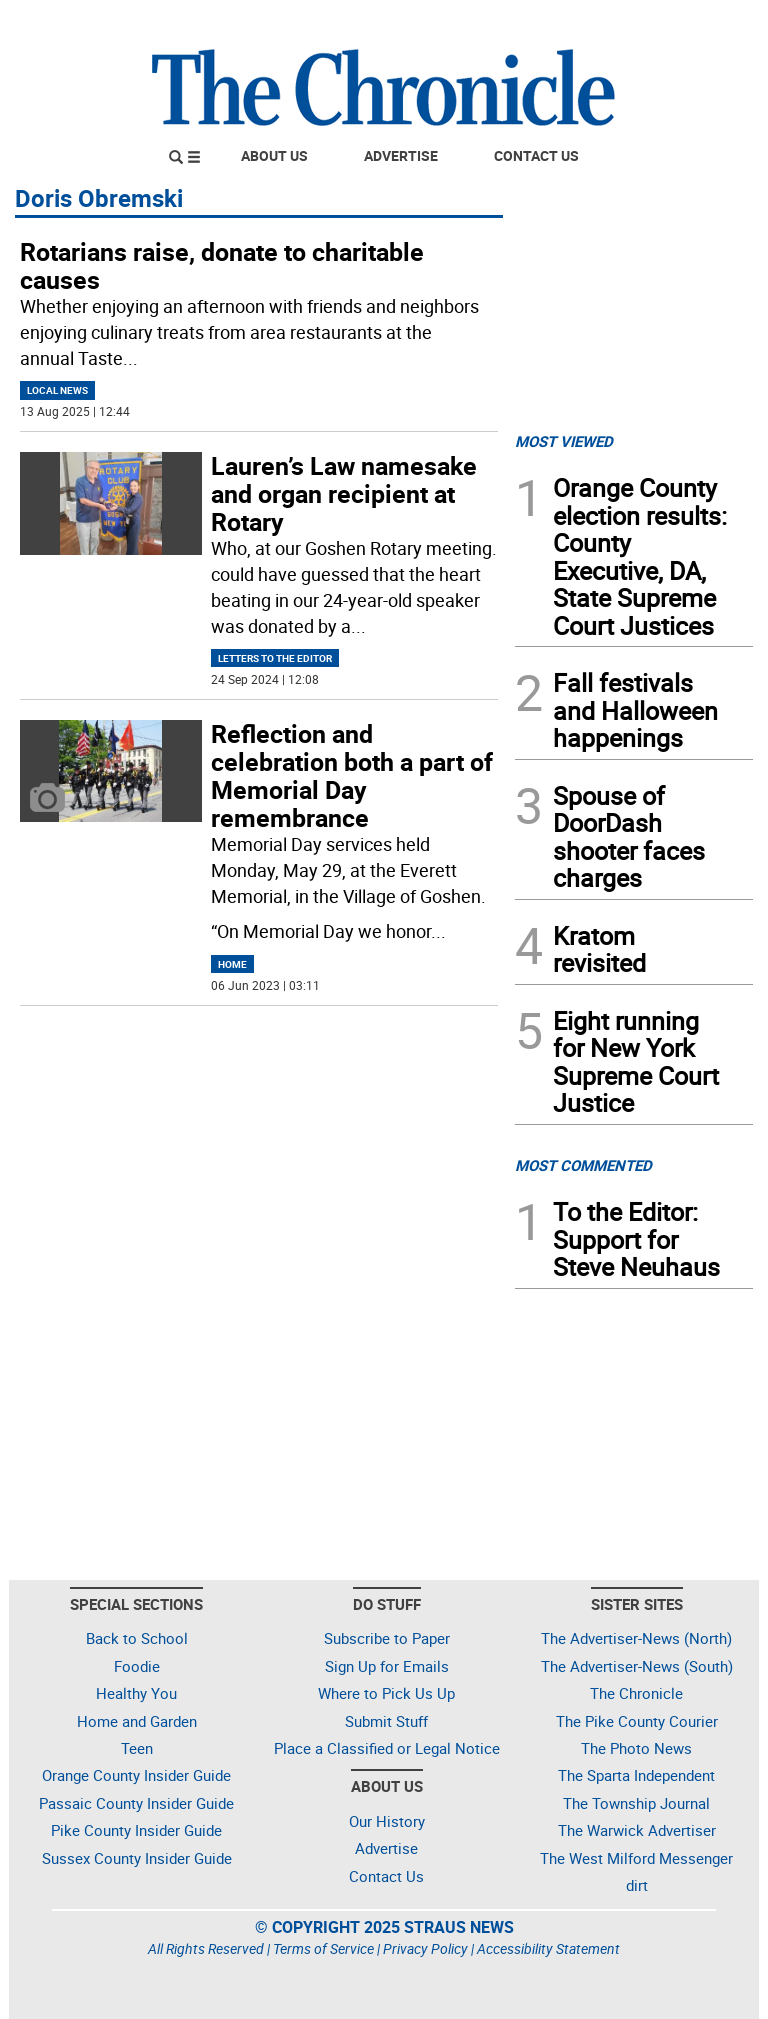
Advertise (401, 155)
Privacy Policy (425, 1948)
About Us (274, 155)
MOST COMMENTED (583, 1165)
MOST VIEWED (564, 441)
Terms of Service (323, 1948)
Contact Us (536, 155)
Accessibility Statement (548, 1948)
